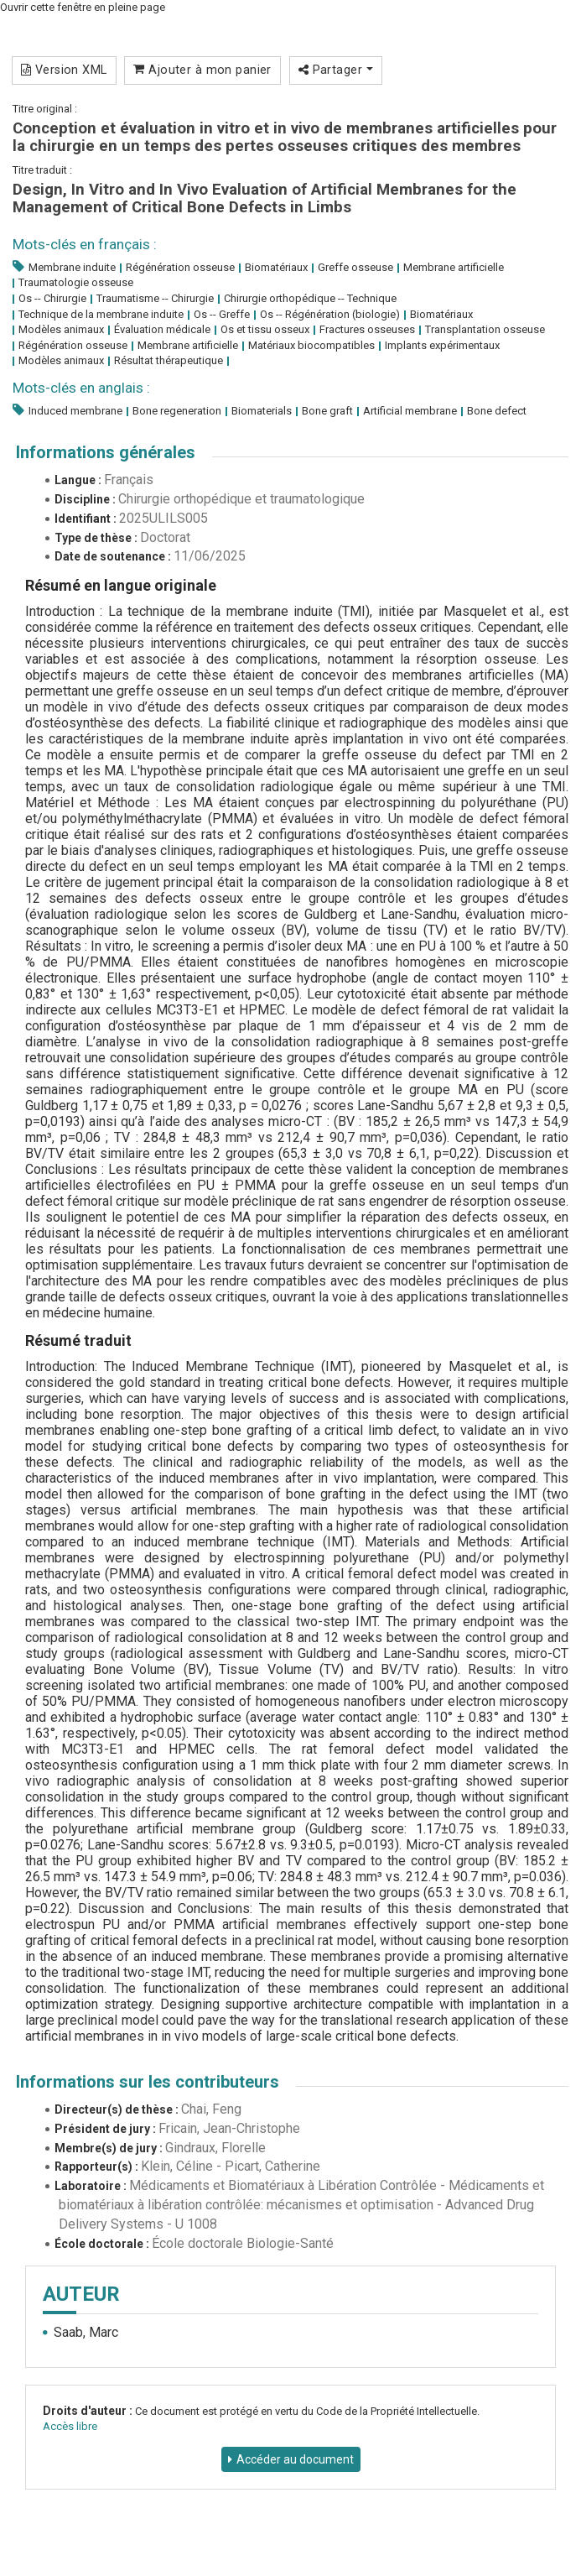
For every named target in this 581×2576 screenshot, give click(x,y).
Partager (335, 70)
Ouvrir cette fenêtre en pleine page (82, 7)
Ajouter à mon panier (202, 69)
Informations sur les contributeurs (147, 2081)
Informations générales (105, 452)
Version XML (64, 70)
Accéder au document (295, 2459)
